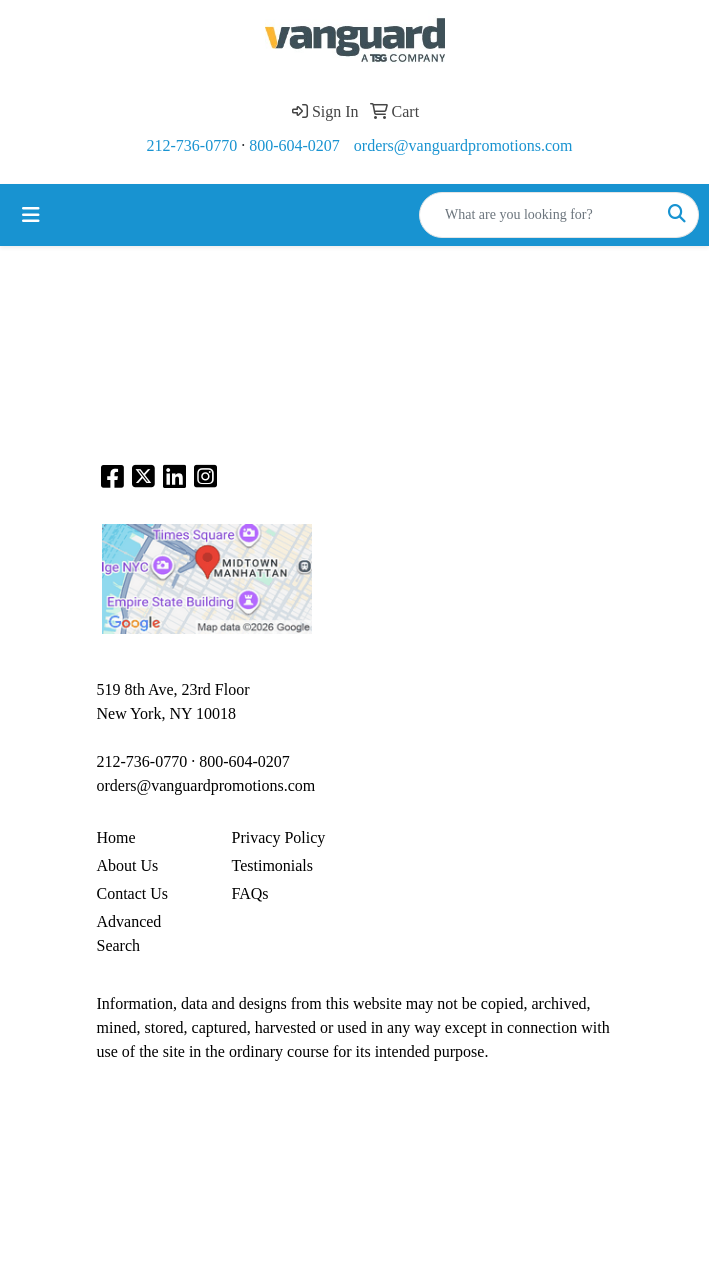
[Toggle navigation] (31, 215)
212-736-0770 (192, 145)
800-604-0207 (294, 145)
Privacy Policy (279, 837)
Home (116, 837)
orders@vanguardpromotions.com (463, 145)
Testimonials (273, 865)
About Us (128, 865)
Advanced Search (129, 933)
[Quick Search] (538, 215)
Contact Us (133, 893)
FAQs (250, 893)
